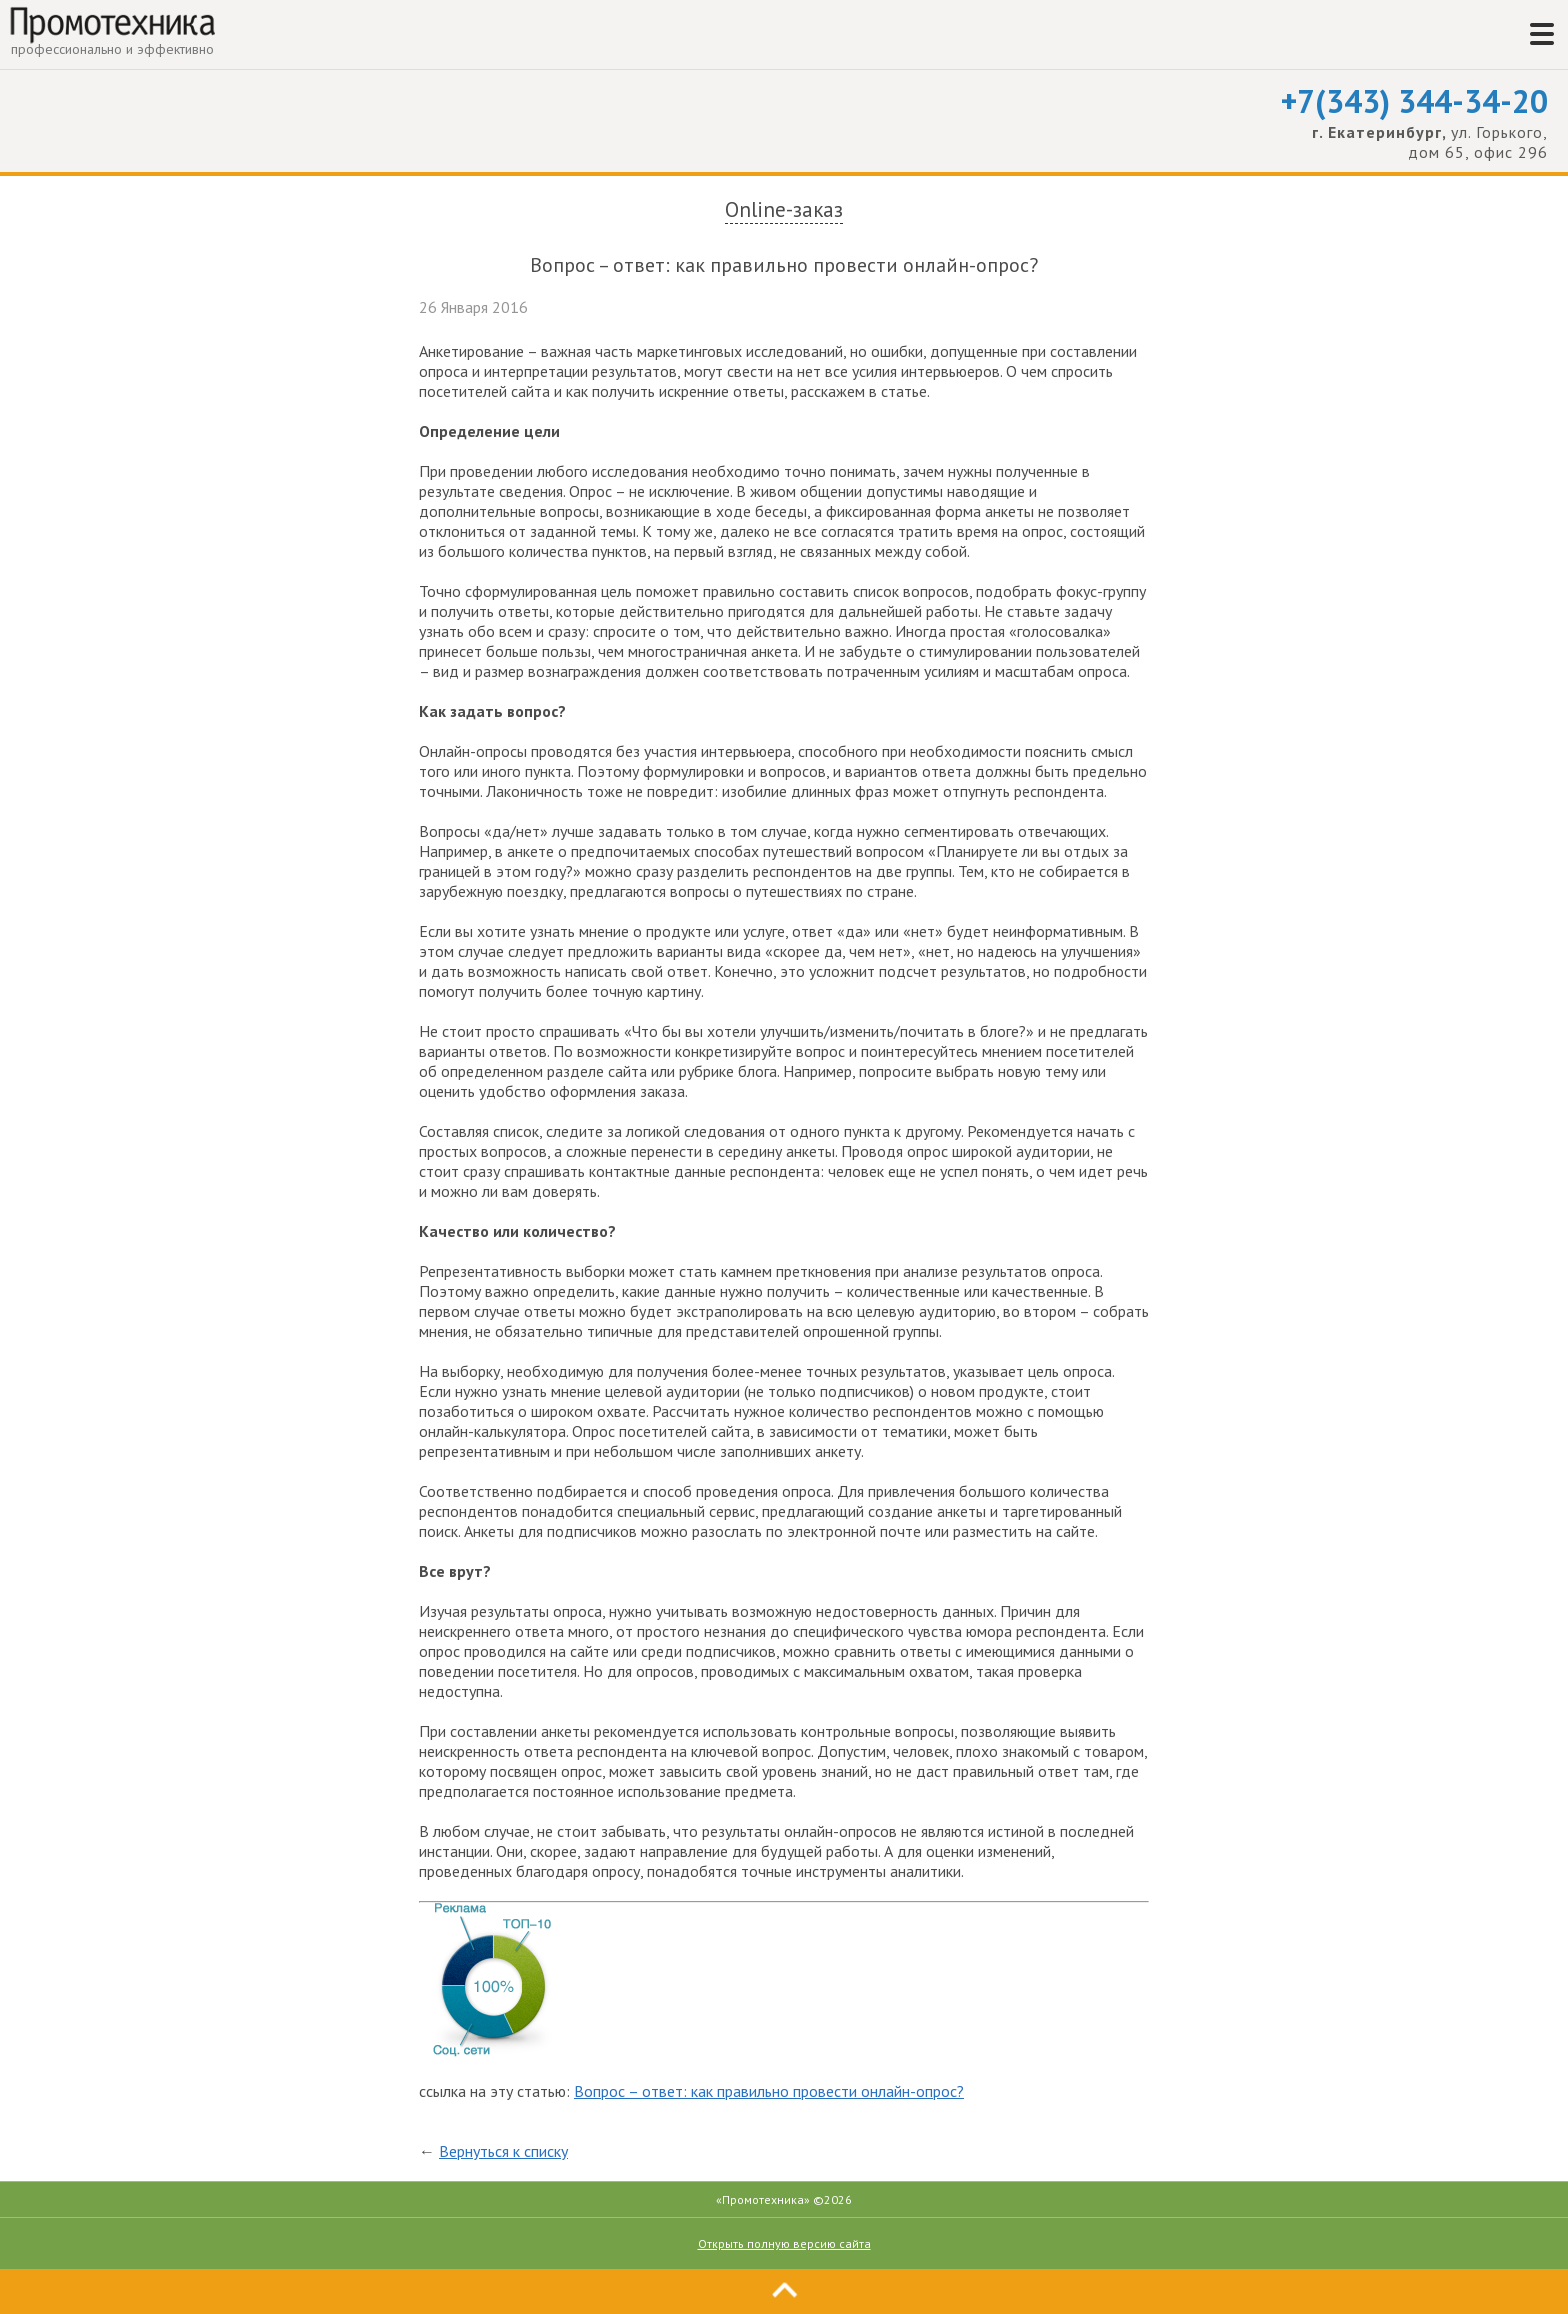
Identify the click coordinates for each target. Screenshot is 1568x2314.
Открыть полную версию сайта (784, 2243)
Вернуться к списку (503, 2151)
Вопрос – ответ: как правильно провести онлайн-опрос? (769, 2091)
